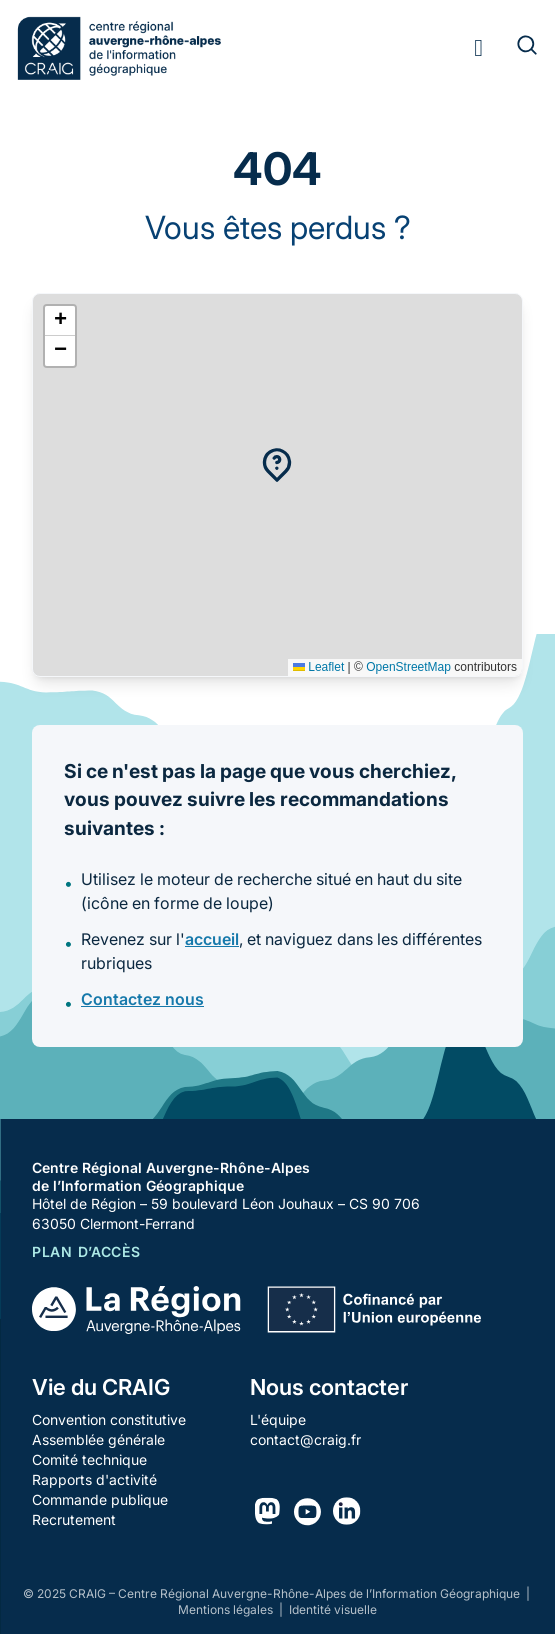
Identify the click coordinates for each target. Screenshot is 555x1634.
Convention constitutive (109, 1419)
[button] (277, 465)
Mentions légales (227, 1609)
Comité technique (89, 1459)
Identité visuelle (333, 1609)
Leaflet (318, 667)
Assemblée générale (98, 1439)
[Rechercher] (515, 48)
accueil (212, 939)
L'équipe (278, 1419)
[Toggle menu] (478, 48)
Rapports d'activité (94, 1479)
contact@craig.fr (305, 1439)
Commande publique (100, 1499)
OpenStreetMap (408, 667)
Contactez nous (142, 999)
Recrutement (74, 1519)
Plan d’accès (86, 1251)
